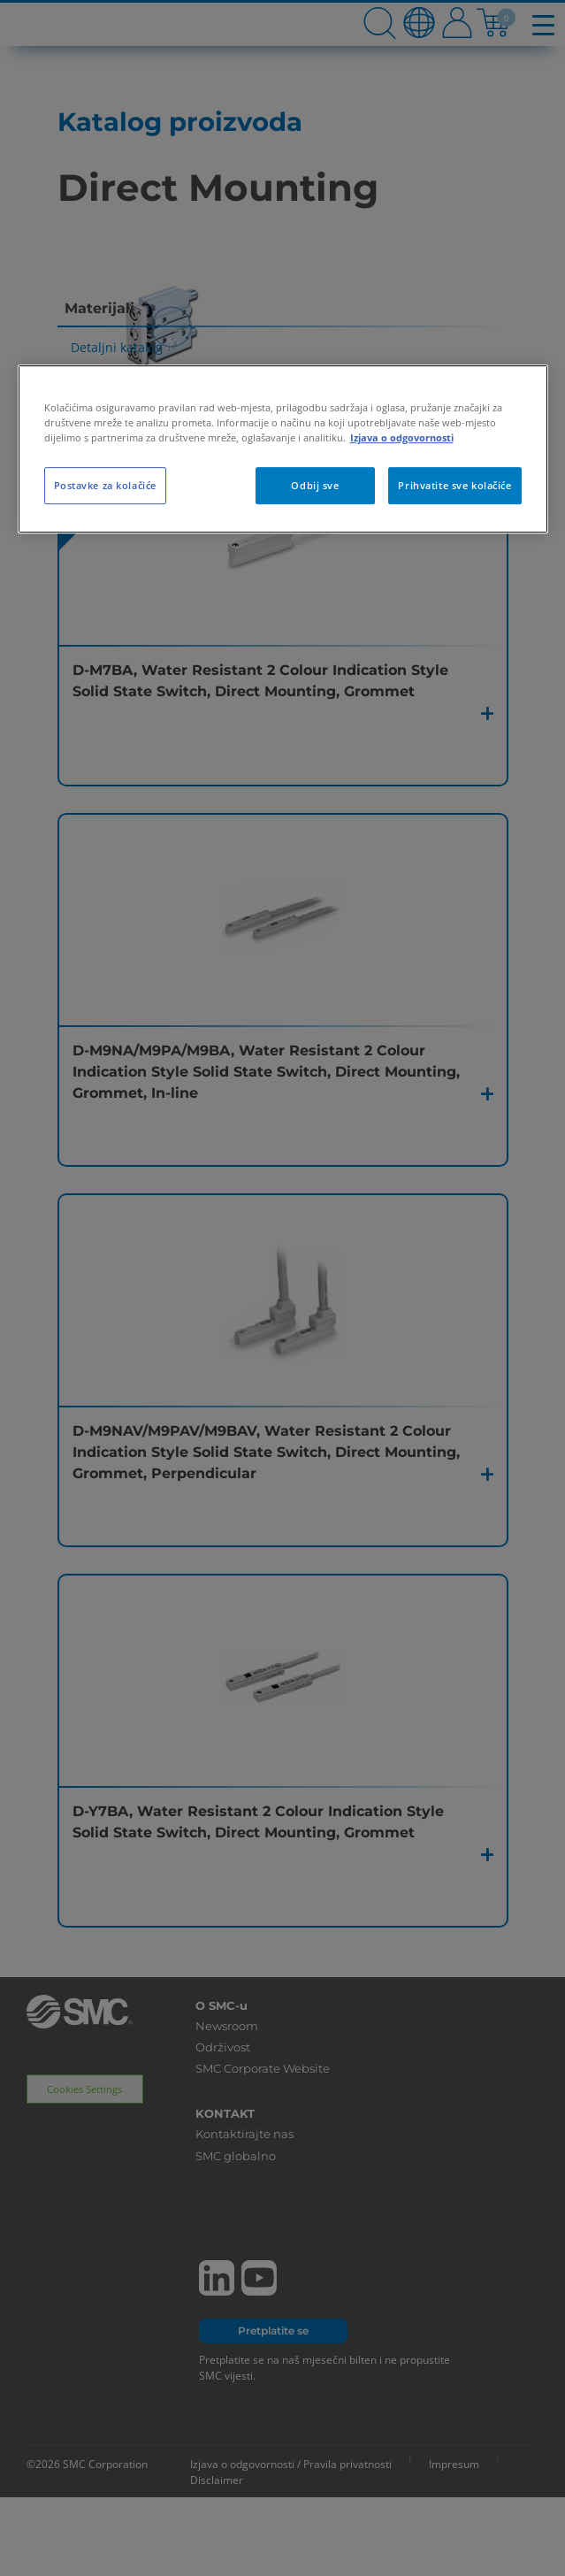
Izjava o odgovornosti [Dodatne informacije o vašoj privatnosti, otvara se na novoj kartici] (402, 437)
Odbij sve (315, 485)
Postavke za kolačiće (105, 485)
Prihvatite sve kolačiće (454, 485)
